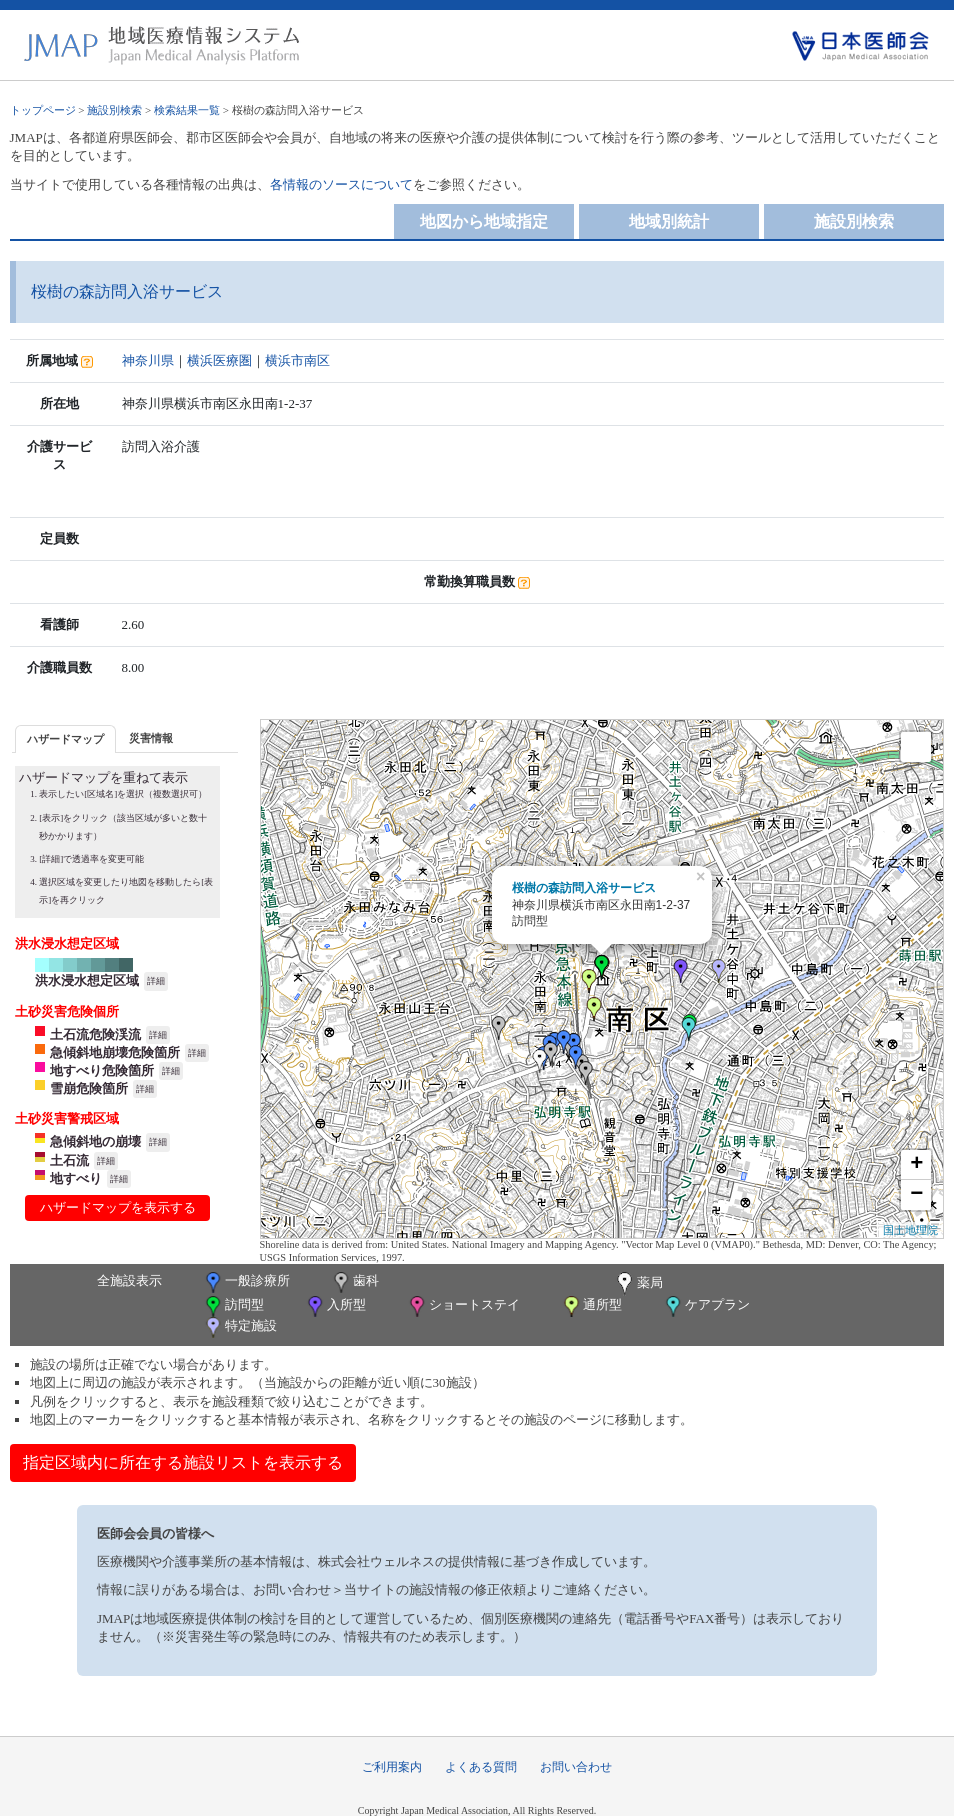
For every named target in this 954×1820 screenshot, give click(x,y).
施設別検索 (114, 110)
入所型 (335, 1306)
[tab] (65, 738)
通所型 (591, 1306)
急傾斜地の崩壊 (95, 1141)
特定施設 (239, 1327)
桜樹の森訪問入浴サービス (584, 888)
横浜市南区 (297, 360)
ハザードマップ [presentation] (65, 739)
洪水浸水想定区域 (87, 980)
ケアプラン (706, 1306)
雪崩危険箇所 (89, 1088)
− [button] (916, 1195)
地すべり (76, 1178)
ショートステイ (463, 1306)
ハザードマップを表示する (118, 1207)
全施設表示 (129, 1280)
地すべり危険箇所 (102, 1070)
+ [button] (916, 1165)
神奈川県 (148, 360)
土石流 (69, 1160)
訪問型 (233, 1306)
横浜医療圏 (219, 360)
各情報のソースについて (341, 184)
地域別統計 (669, 221)
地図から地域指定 (484, 221)
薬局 (638, 1284)
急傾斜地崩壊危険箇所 (115, 1052)
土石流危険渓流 (95, 1034)
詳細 (156, 981)
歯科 (354, 1282)
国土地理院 (910, 1230)
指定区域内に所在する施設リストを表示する (183, 1462)
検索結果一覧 (187, 110)
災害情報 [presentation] (151, 738)
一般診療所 (246, 1282)
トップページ (43, 110)
